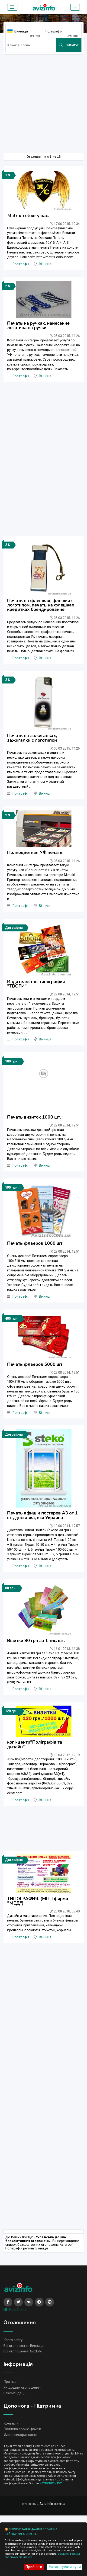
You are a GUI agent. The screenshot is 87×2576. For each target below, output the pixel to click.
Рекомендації (14, 2393)
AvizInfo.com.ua (52, 2504)
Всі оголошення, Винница (23, 2346)
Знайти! (69, 45)
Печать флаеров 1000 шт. (35, 1243)
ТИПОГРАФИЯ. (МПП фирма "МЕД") (37, 1901)
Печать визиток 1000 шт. (34, 1117)
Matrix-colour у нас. (28, 216)
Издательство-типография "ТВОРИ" (36, 984)
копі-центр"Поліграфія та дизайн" (34, 1744)
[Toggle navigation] (12, 7)
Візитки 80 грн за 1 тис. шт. (36, 1641)
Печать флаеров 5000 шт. (35, 1364)
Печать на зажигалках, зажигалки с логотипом (32, 738)
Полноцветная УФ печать (34, 853)
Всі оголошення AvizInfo (22, 2351)
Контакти (11, 2423)
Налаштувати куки (65, 2567)
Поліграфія (53, 31)
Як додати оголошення (22, 2387)
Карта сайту (13, 2340)
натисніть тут (51, 2483)
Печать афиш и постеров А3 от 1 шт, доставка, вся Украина (42, 1515)
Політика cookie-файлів (22, 2429)
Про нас (9, 2382)
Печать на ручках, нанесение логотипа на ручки (38, 325)
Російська (14, 2309)
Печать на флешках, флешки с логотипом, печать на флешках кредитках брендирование (40, 605)
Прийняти (33, 2567)
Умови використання (20, 2435)
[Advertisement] (43, 101)
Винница (21, 31)
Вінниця (45, 264)
